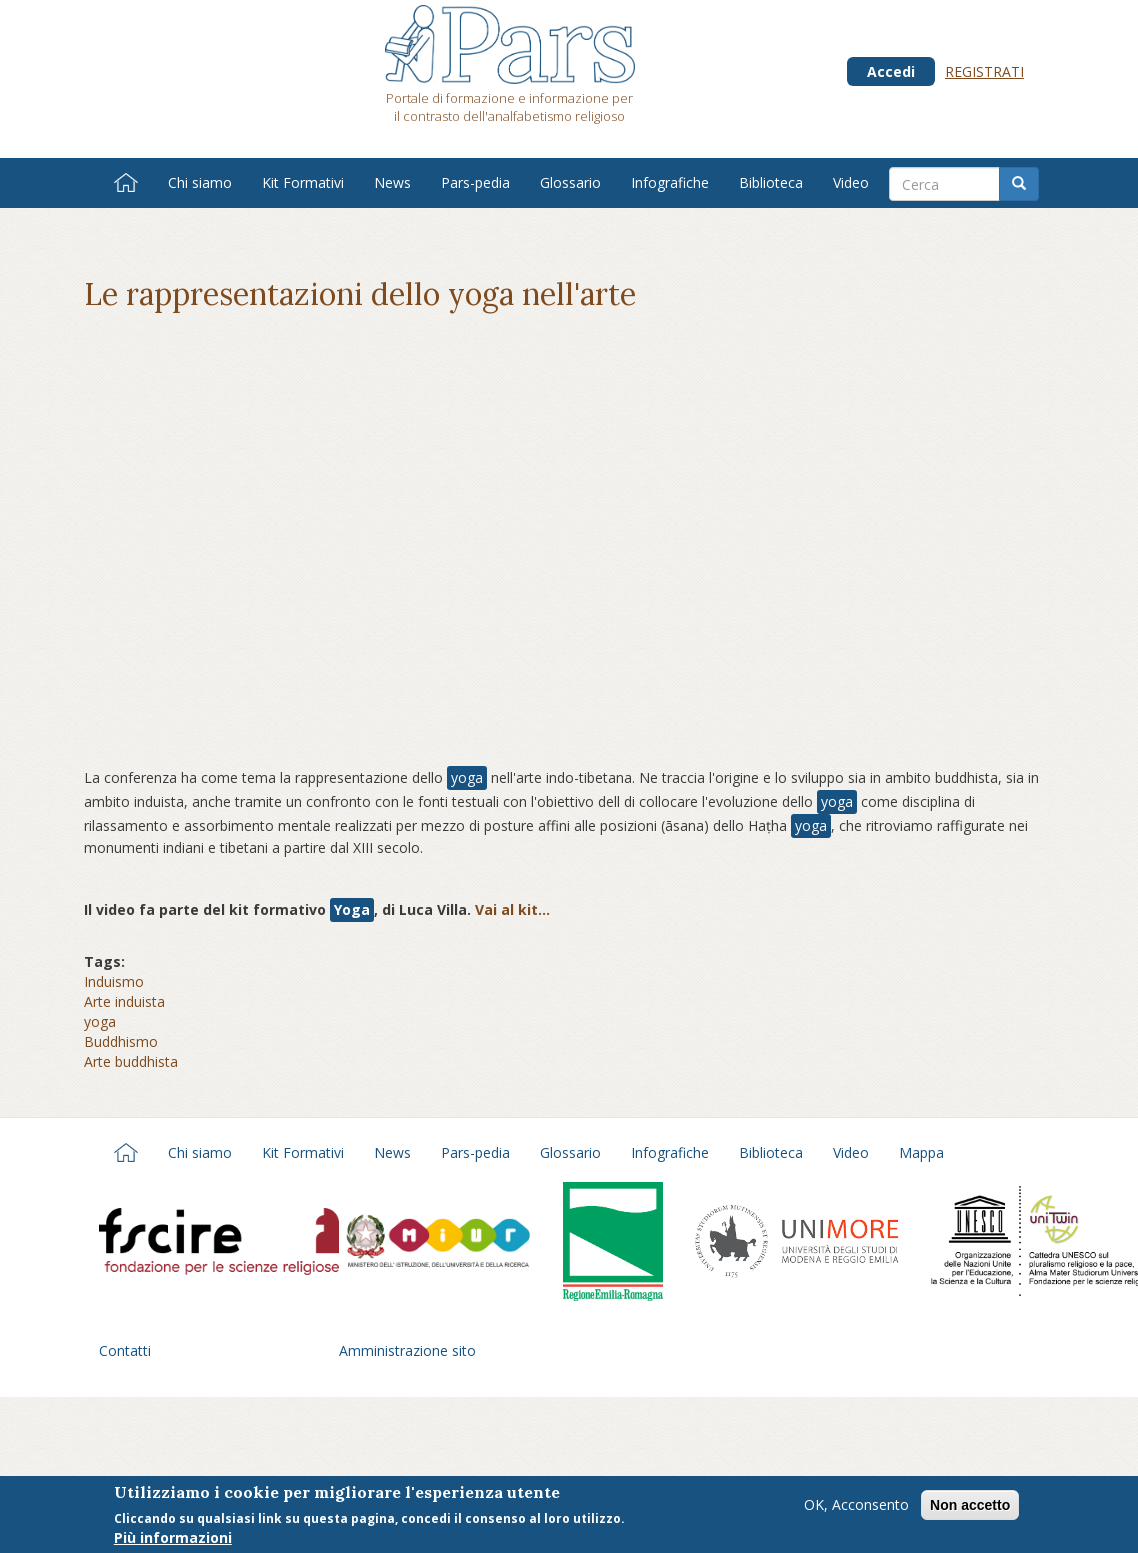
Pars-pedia (475, 182)
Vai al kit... (512, 909)
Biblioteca (771, 182)
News (392, 182)
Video (851, 182)
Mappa (921, 1152)
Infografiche (670, 182)
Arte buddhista (131, 1061)
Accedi (891, 71)
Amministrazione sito (407, 1350)
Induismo (114, 981)
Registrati (984, 71)
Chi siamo (200, 182)
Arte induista (124, 1001)
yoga (467, 777)
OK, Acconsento (856, 1504)
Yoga (352, 909)
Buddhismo (121, 1041)
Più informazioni (173, 1537)
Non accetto (970, 1505)
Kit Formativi (303, 182)
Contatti (125, 1350)
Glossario (570, 182)
